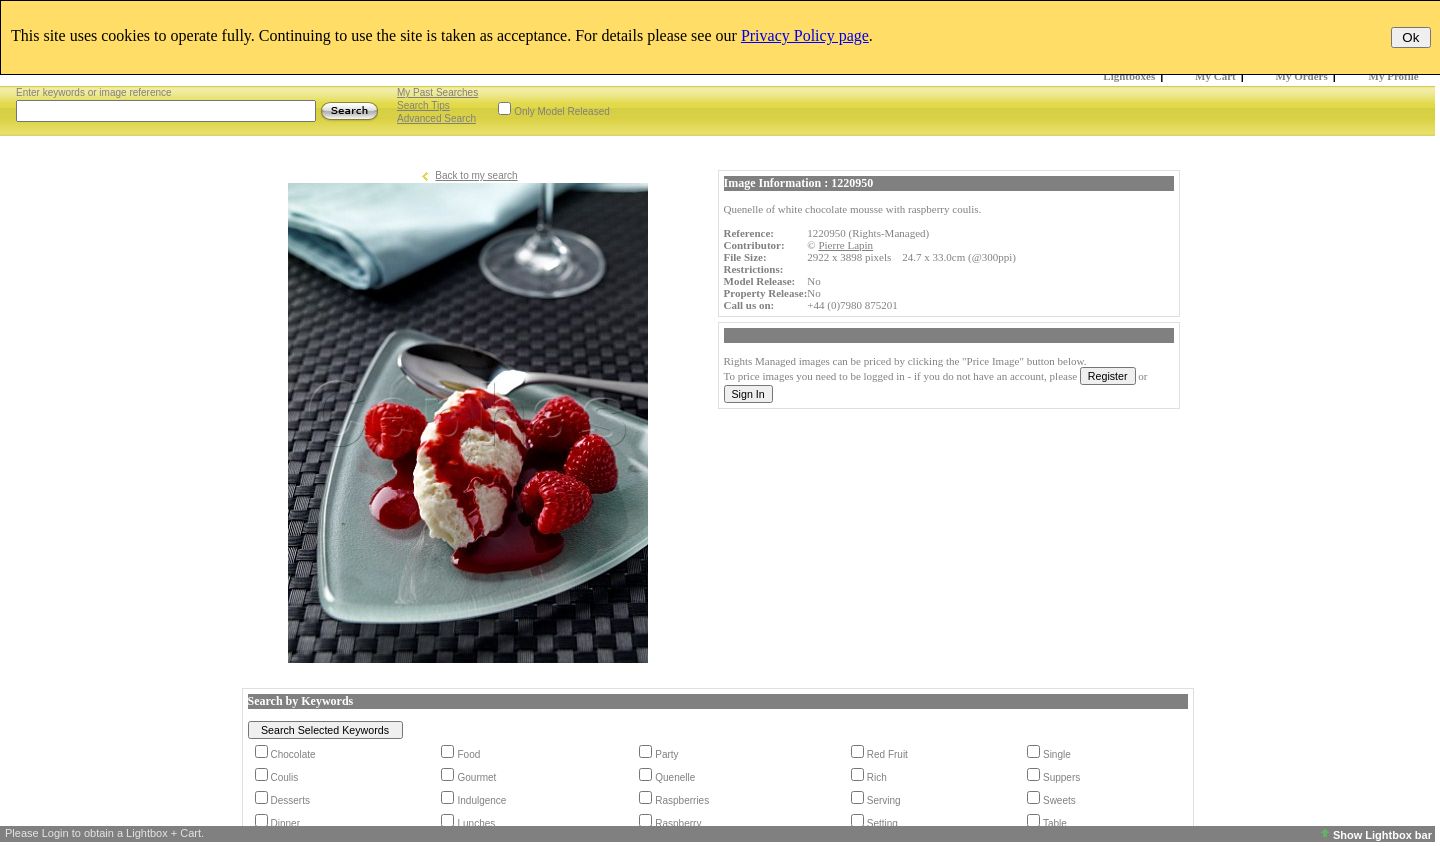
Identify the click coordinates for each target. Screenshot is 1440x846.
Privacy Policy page (805, 35)
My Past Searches (437, 92)
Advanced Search (436, 118)
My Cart (1215, 76)
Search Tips (423, 105)
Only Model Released (562, 111)
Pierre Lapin (845, 245)
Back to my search (476, 175)
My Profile (1394, 76)
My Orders (1302, 76)
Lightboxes (1129, 76)
